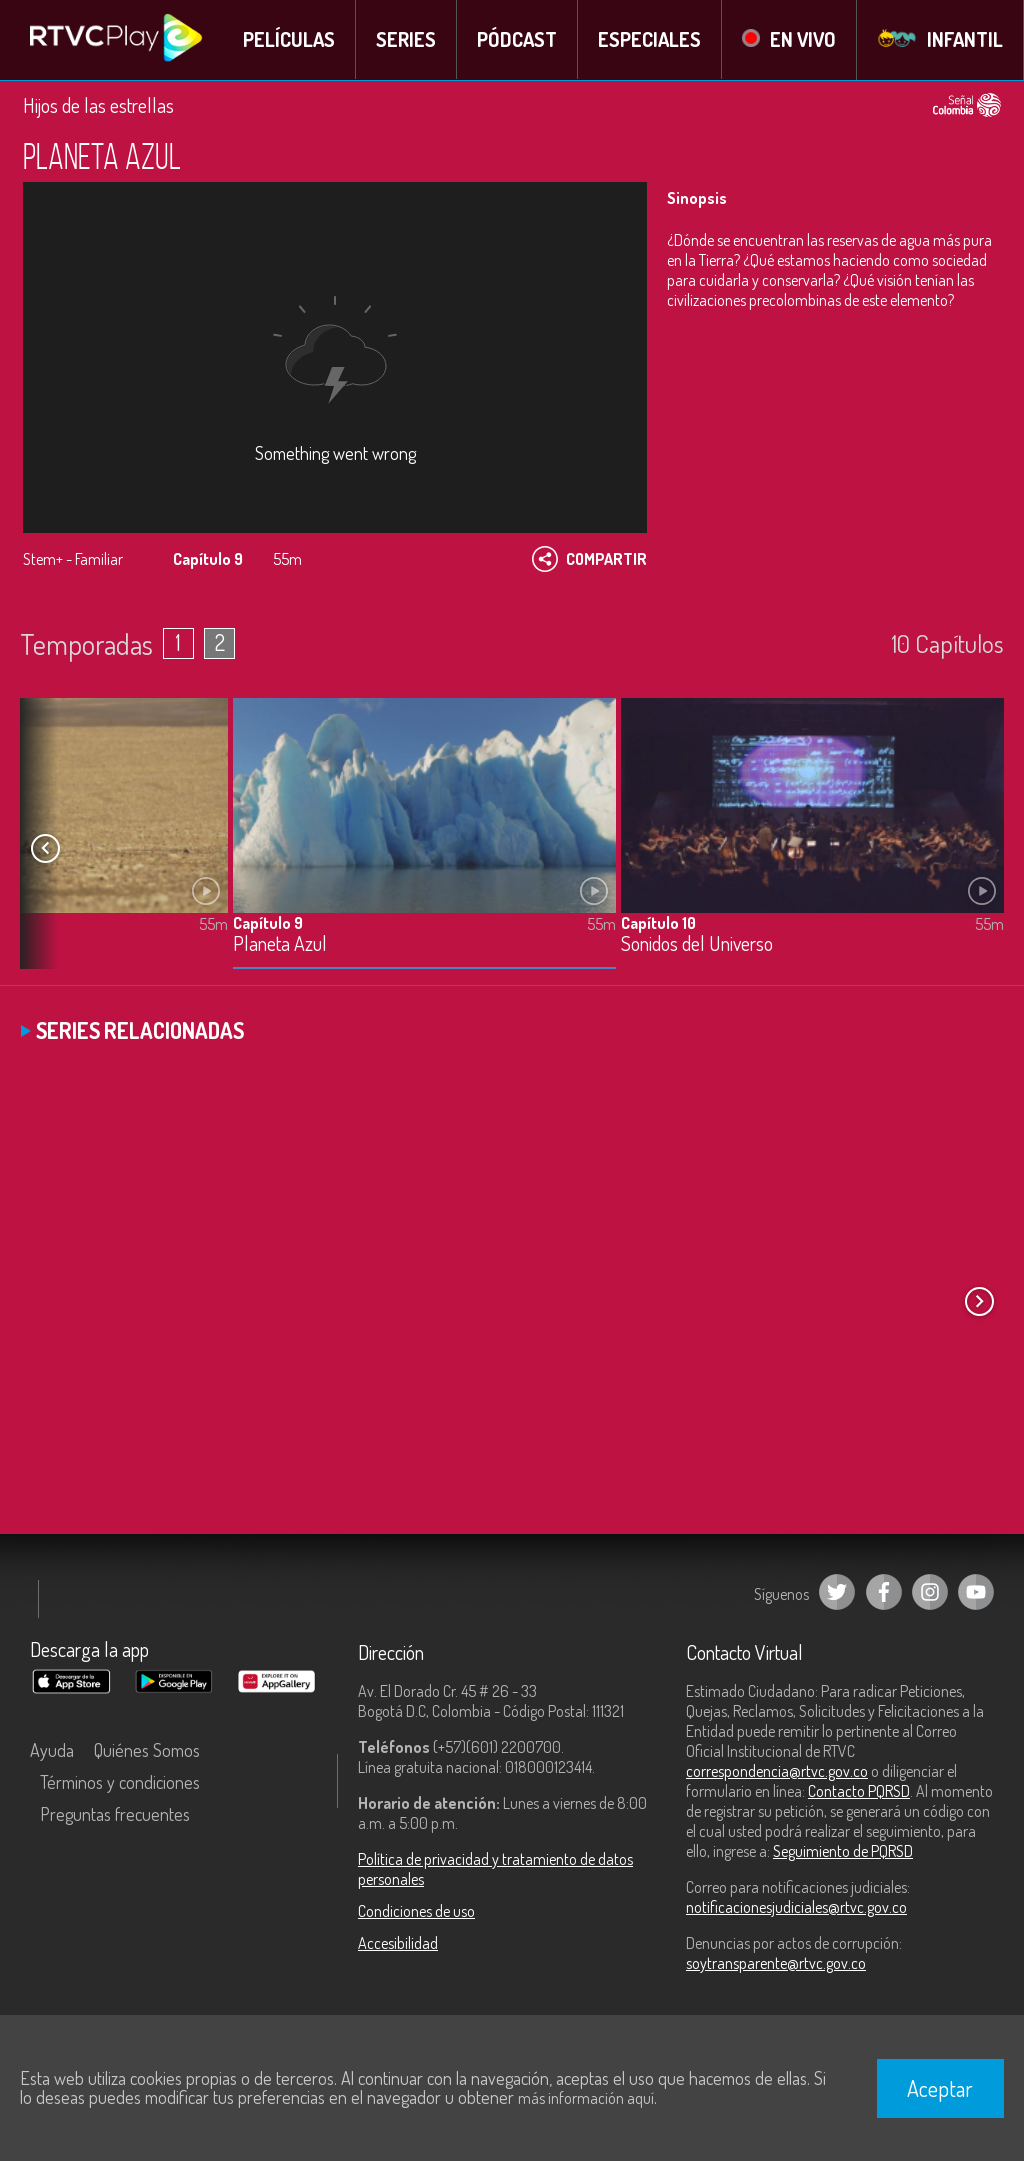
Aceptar (940, 2088)
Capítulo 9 (268, 923)
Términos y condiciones (120, 1782)
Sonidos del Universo (697, 944)
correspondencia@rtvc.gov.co (777, 1771)
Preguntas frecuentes (115, 1814)
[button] (45, 848)
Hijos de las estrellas (98, 105)
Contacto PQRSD (859, 1791)
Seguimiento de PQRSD (843, 1851)
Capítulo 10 (658, 923)
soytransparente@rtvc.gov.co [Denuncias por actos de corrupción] (776, 1963)
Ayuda (52, 1750)
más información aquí (586, 2098)
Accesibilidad (398, 1943)
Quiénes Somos (147, 1750)
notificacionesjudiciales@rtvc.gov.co (796, 1907)
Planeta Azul (280, 944)
